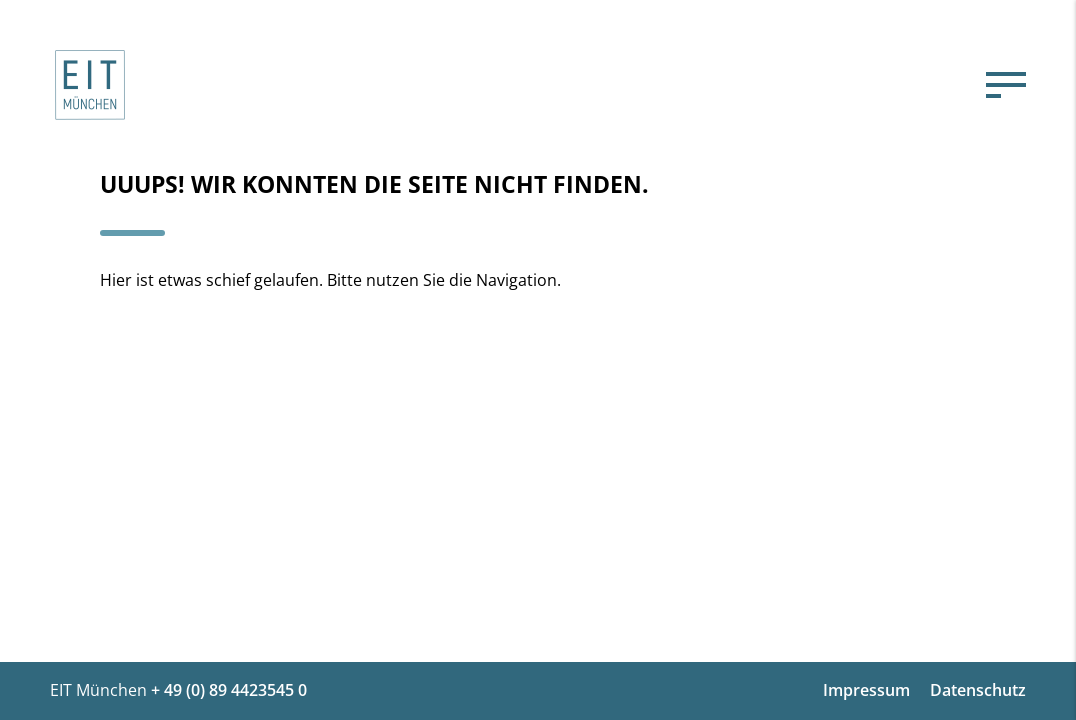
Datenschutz (978, 690)
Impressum (866, 690)
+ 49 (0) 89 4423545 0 (229, 690)
